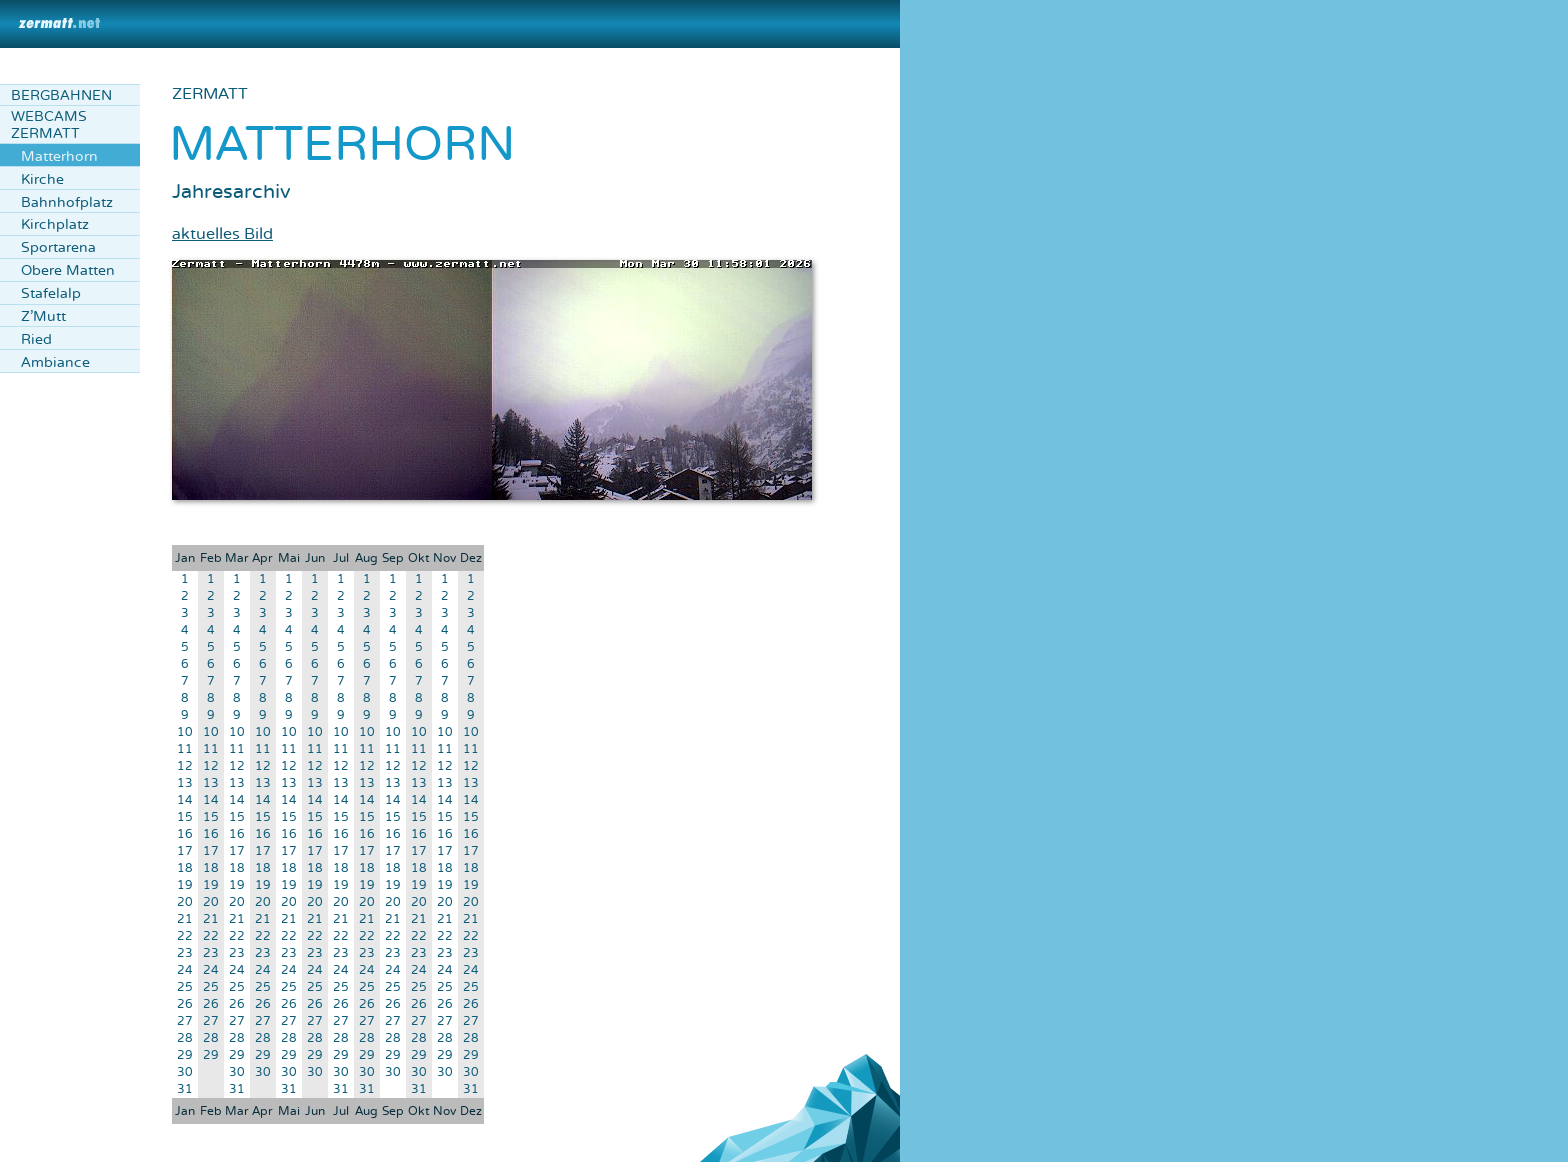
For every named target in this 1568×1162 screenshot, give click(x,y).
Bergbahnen (61, 95)
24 (185, 970)
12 (185, 766)
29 (185, 1055)
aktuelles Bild (222, 234)
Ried (36, 339)
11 (185, 749)
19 (185, 885)
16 (185, 834)
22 (185, 936)
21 (185, 919)
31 (185, 1089)
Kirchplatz (55, 224)
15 (185, 817)
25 (185, 987)
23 (185, 953)
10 (185, 732)
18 (185, 868)
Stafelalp (51, 293)
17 (185, 851)
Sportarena (58, 247)
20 (185, 902)
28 (185, 1038)
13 (185, 783)
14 (185, 800)
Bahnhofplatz (67, 202)
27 (185, 1021)
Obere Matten (68, 270)
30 (185, 1072)
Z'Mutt (43, 316)
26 (185, 1004)
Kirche (42, 179)
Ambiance (55, 362)
